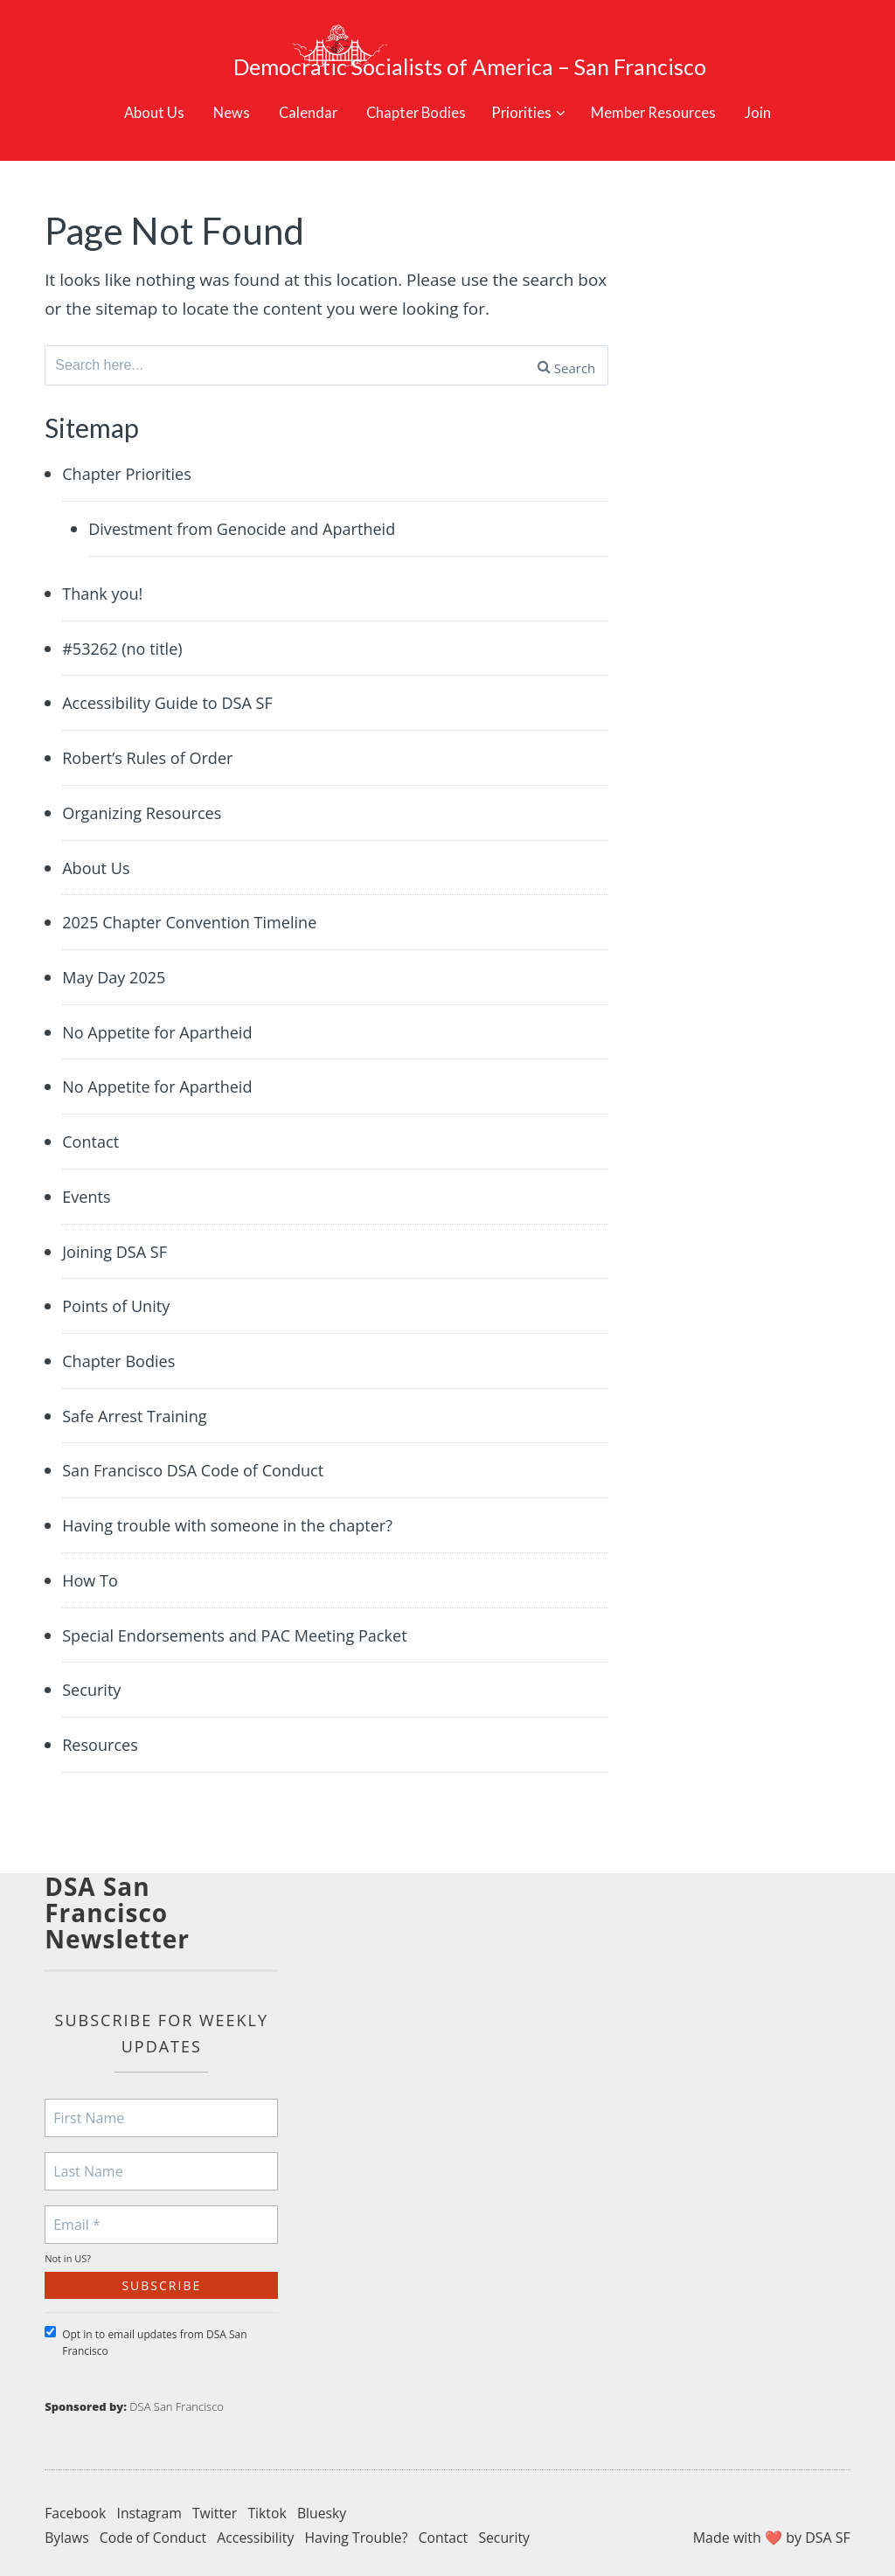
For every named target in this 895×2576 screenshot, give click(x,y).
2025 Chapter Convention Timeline (196, 904)
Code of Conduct (155, 2527)
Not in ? (68, 2248)
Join (777, 84)
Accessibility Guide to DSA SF (172, 683)
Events (87, 1181)
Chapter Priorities (130, 452)
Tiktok (270, 2503)
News (217, 84)
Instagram (151, 2503)
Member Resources (666, 84)
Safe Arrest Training (138, 1403)
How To (91, 1568)
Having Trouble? (361, 2527)
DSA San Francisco (176, 2397)
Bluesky (325, 2503)
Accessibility (258, 2527)
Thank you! (104, 572)
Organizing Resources (146, 793)
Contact (91, 1125)
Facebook (76, 2503)
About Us (136, 84)
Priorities (523, 84)
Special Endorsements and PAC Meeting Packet (243, 1624)
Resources (102, 1734)
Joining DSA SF (117, 1237)
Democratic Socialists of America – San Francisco (496, 39)
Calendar (297, 84)
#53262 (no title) (125, 627)
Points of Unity (118, 1292)
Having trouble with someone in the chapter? (235, 1513)
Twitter (216, 2503)
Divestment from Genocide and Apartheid (249, 507)
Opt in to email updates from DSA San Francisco (145, 2332)
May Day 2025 (116, 959)
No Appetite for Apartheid (162, 1015)
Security (93, 1679)
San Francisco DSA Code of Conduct (199, 1458)
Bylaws (67, 2527)
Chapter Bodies (410, 84)
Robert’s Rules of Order (151, 738)
